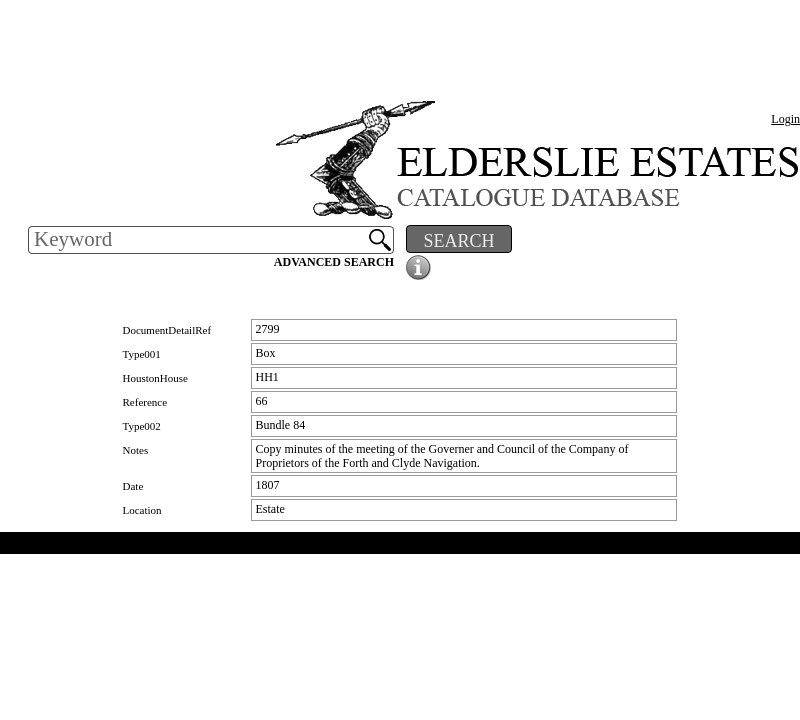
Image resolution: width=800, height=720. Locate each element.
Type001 (142, 354)
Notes (136, 450)
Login (785, 119)
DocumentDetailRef (167, 330)
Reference (145, 402)
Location (142, 510)
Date (133, 486)
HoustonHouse (155, 378)
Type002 (142, 426)
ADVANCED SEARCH (334, 262)
